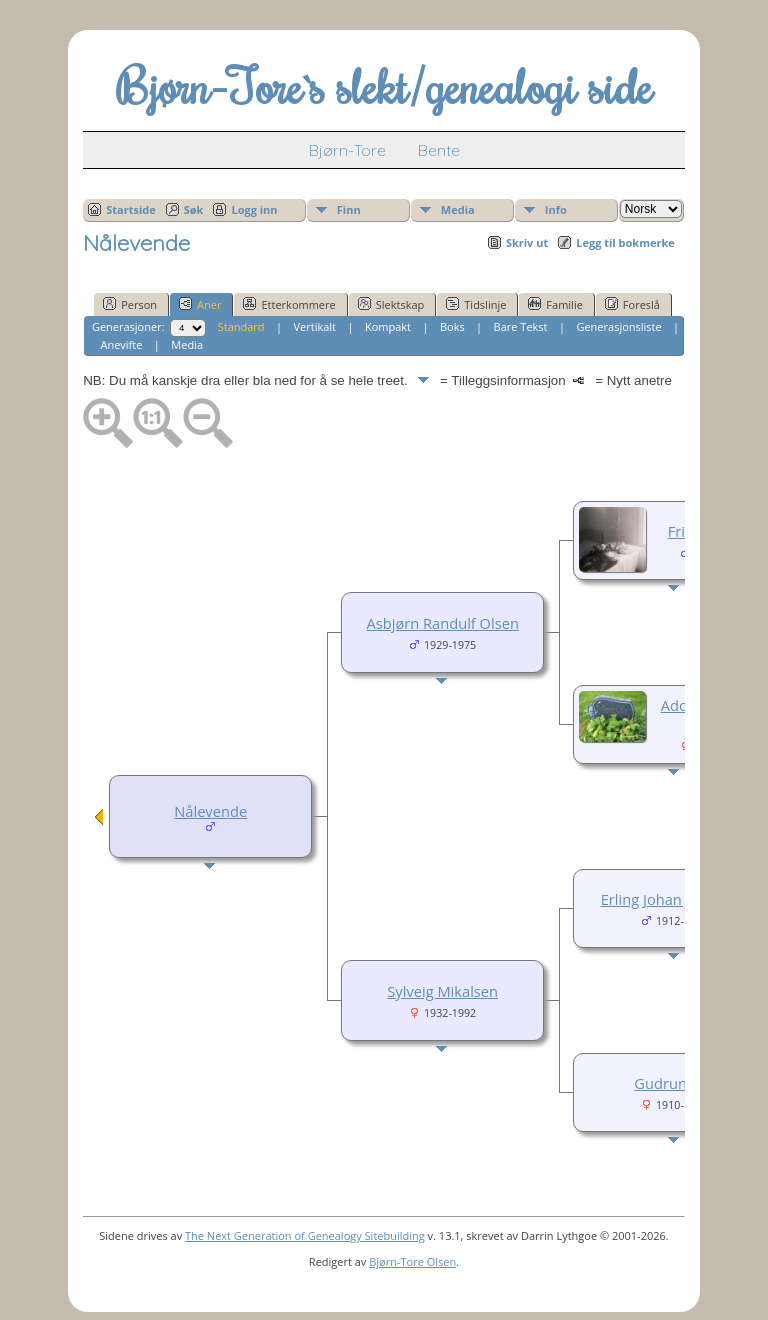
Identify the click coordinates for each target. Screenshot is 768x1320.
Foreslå (632, 304)
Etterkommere (289, 304)
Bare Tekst (521, 326)
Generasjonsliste (618, 326)
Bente (439, 150)
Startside (131, 209)
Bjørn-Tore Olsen (412, 1261)
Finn (349, 209)
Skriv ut (527, 242)
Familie (555, 304)
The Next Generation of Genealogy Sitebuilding (305, 1235)
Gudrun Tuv (674, 1083)
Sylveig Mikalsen (442, 991)
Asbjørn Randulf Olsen (443, 623)
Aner (200, 304)
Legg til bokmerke (625, 242)
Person (130, 304)
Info (556, 209)
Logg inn (254, 209)
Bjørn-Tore (347, 150)
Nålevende (210, 811)
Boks (452, 326)
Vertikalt (315, 326)
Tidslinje (476, 304)
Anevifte (121, 344)
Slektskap (391, 304)
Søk (194, 209)
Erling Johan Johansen (675, 899)
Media (458, 209)
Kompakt (388, 326)
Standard (241, 326)
